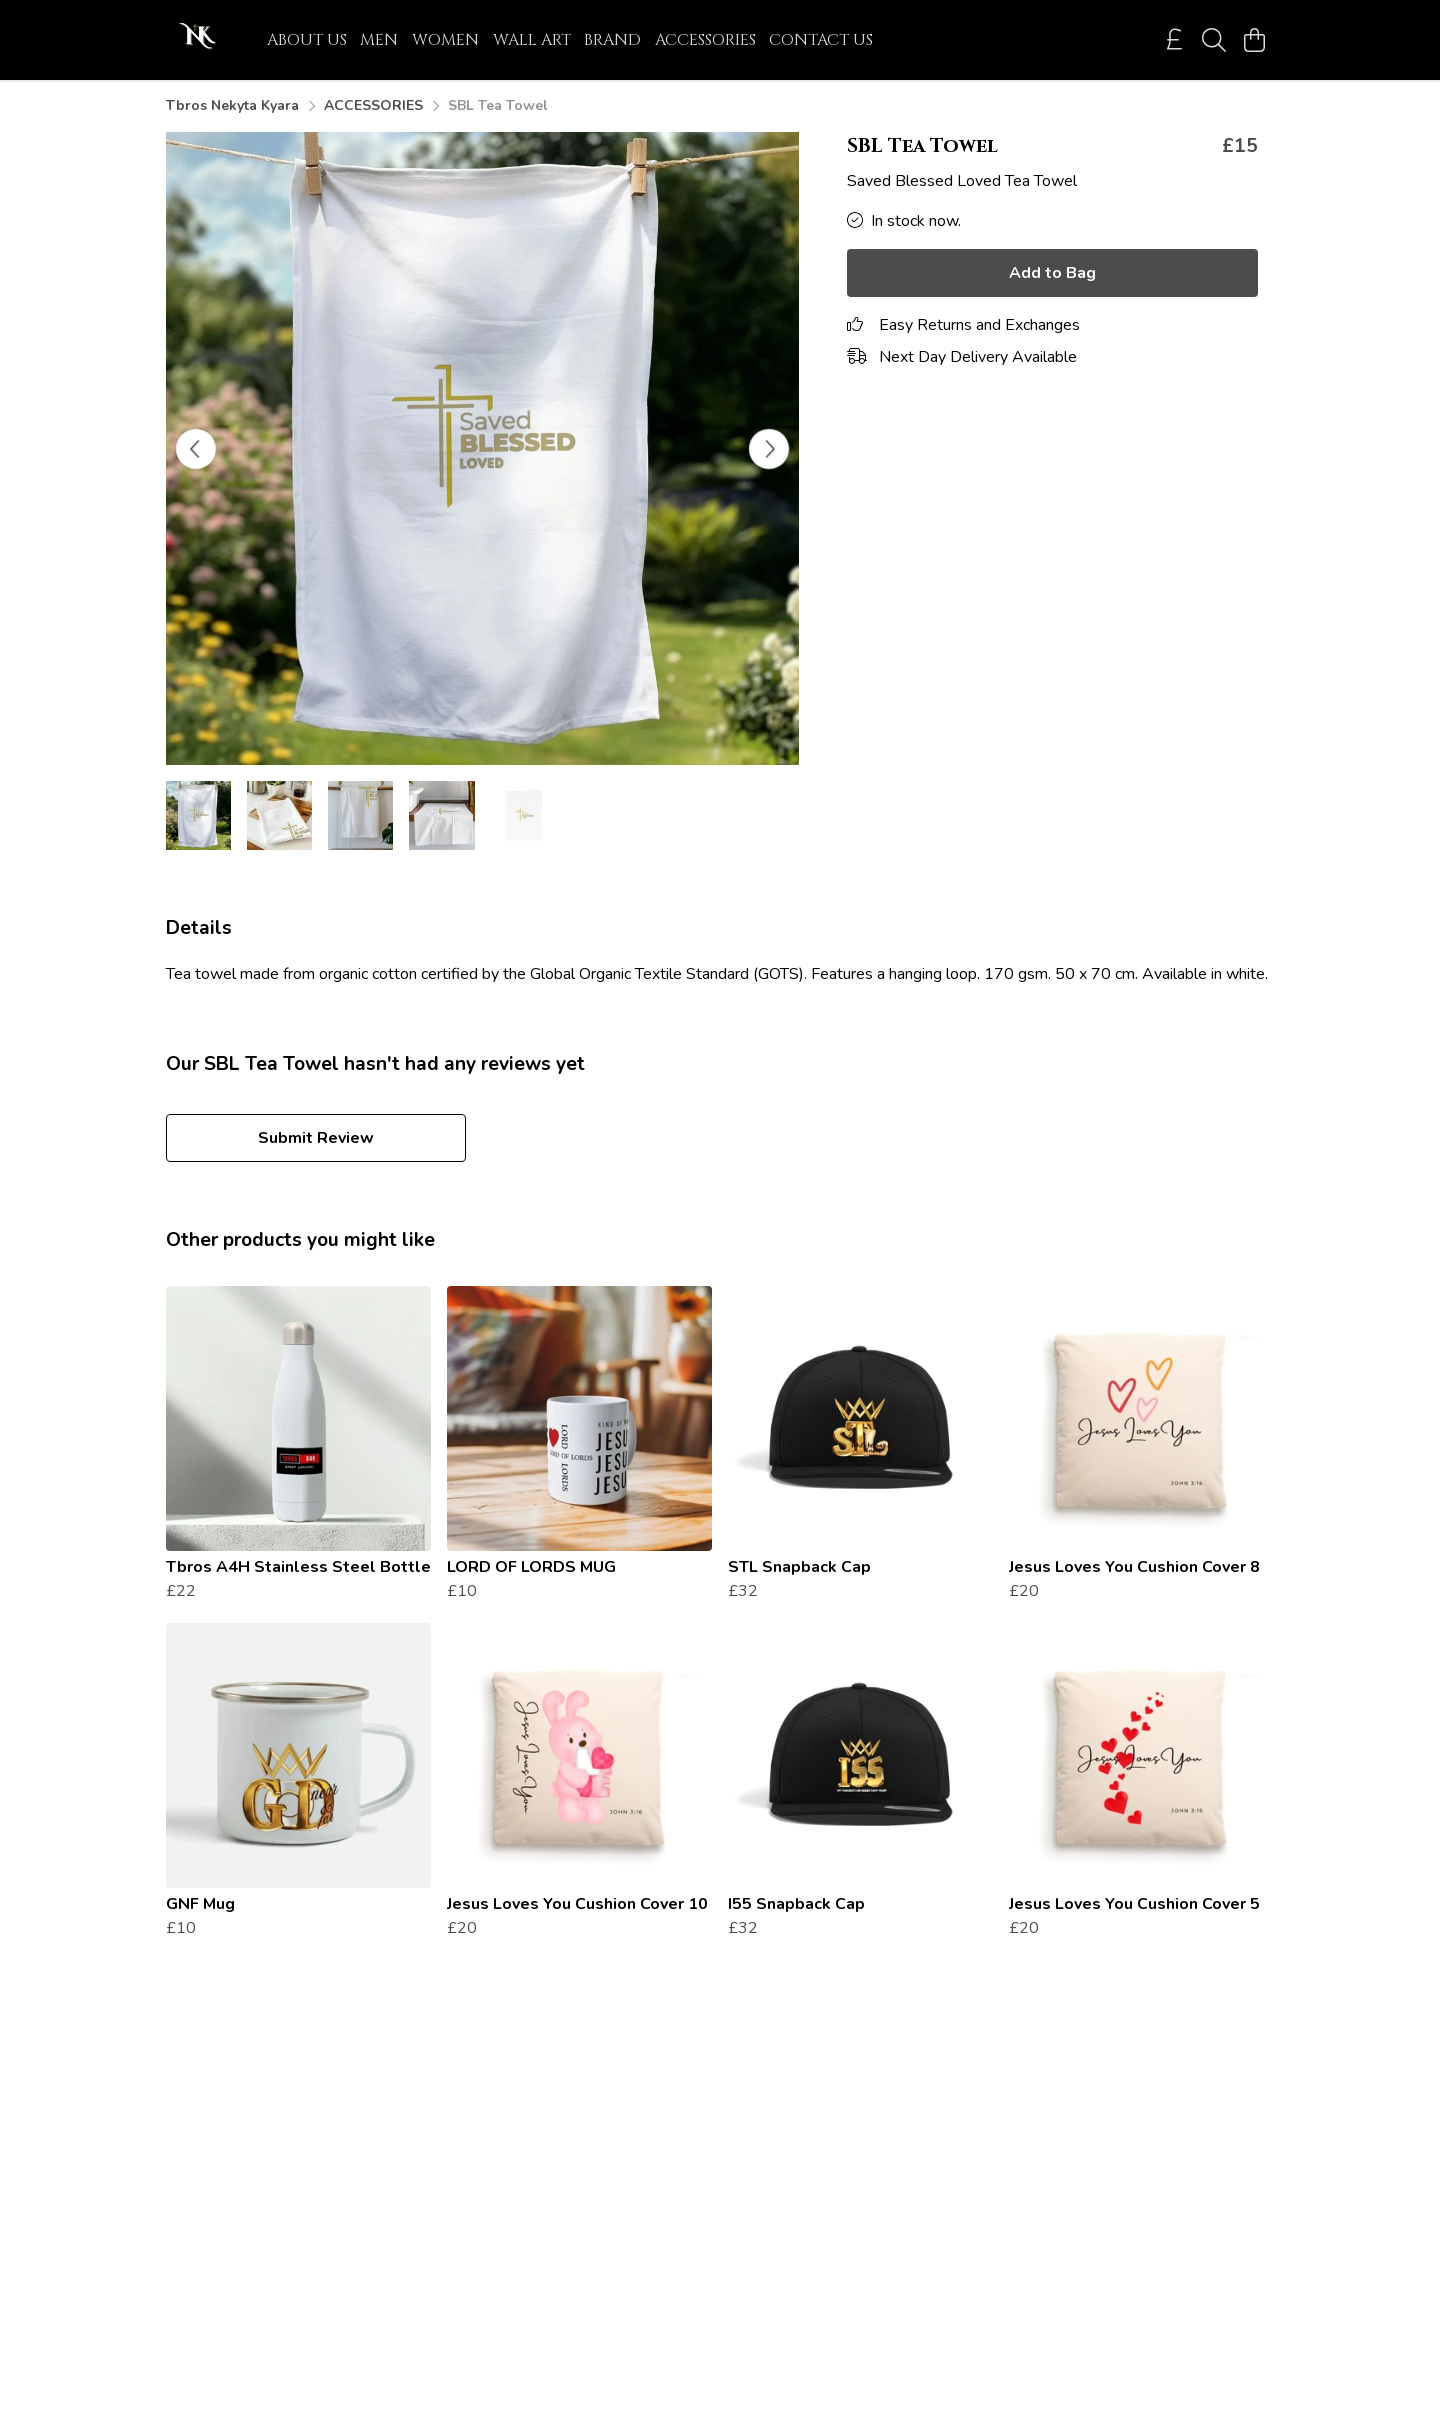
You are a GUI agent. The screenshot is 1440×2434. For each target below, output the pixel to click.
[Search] (1214, 40)
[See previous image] (196, 449)
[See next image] (769, 449)
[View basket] (1254, 40)
